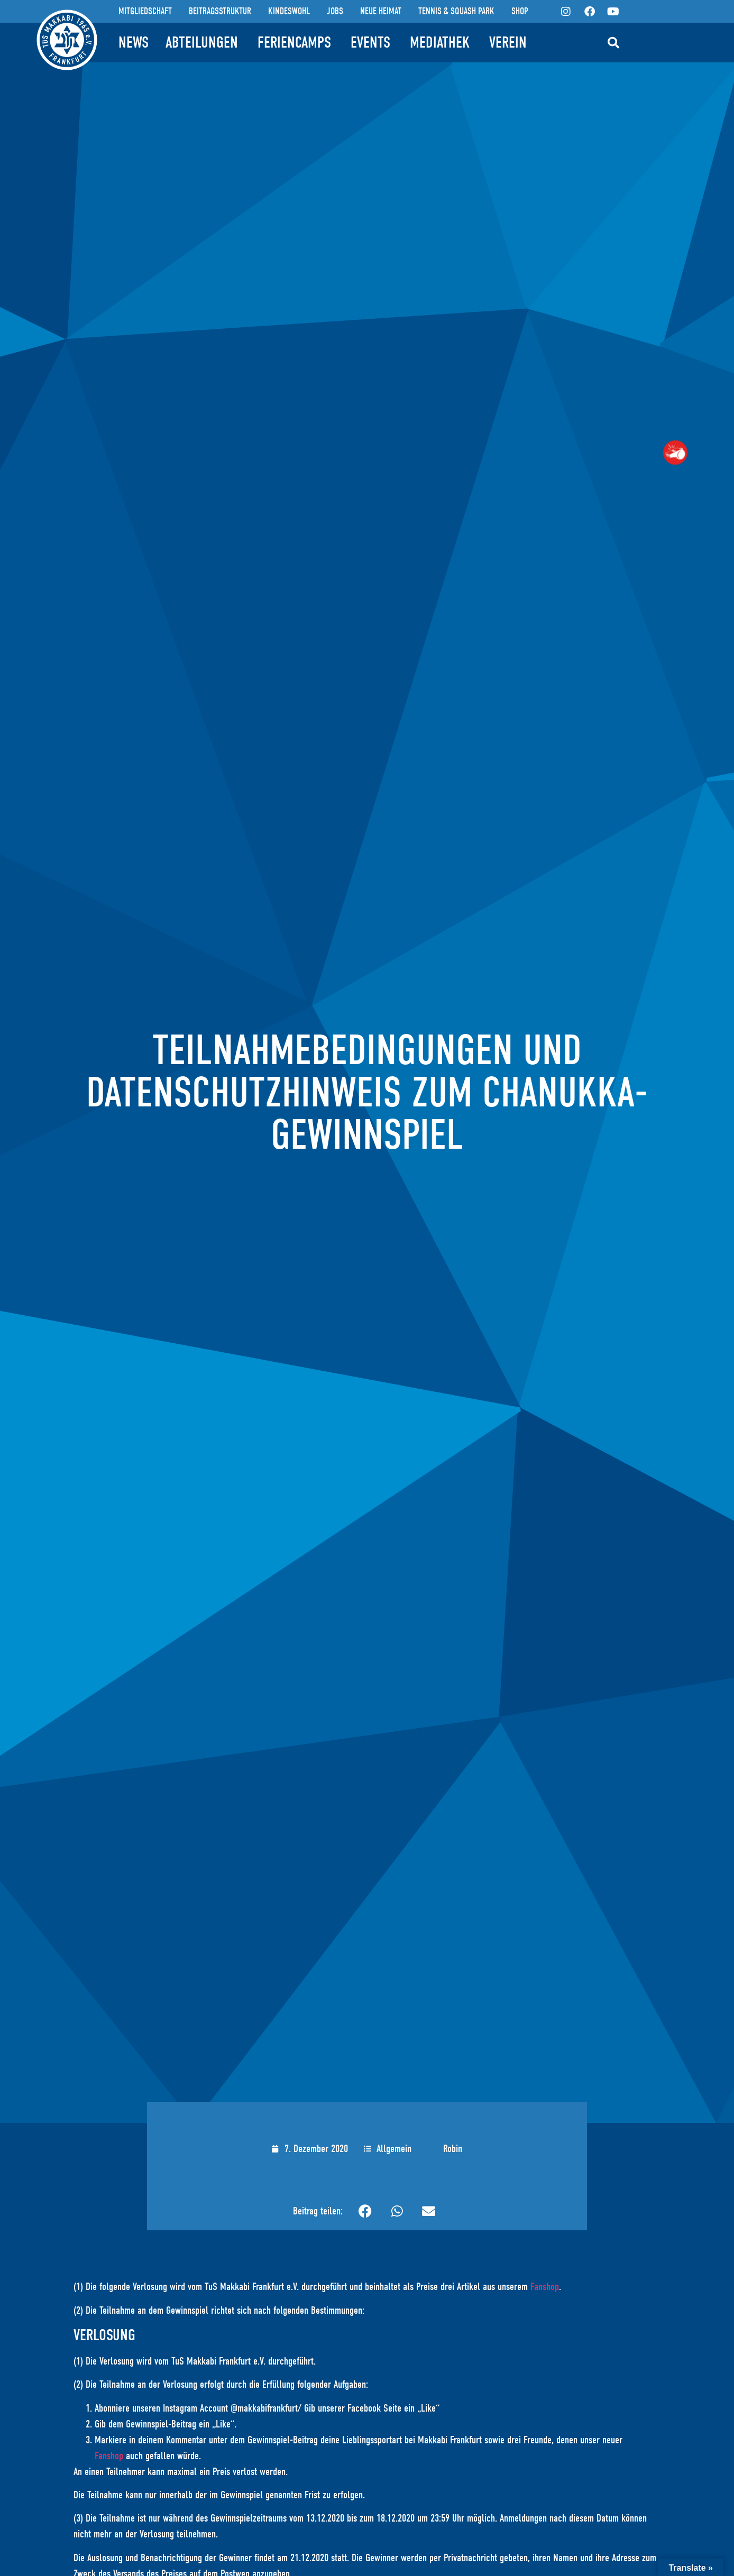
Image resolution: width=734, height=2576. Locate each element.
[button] (613, 42)
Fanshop (544, 2286)
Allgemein (394, 2149)
